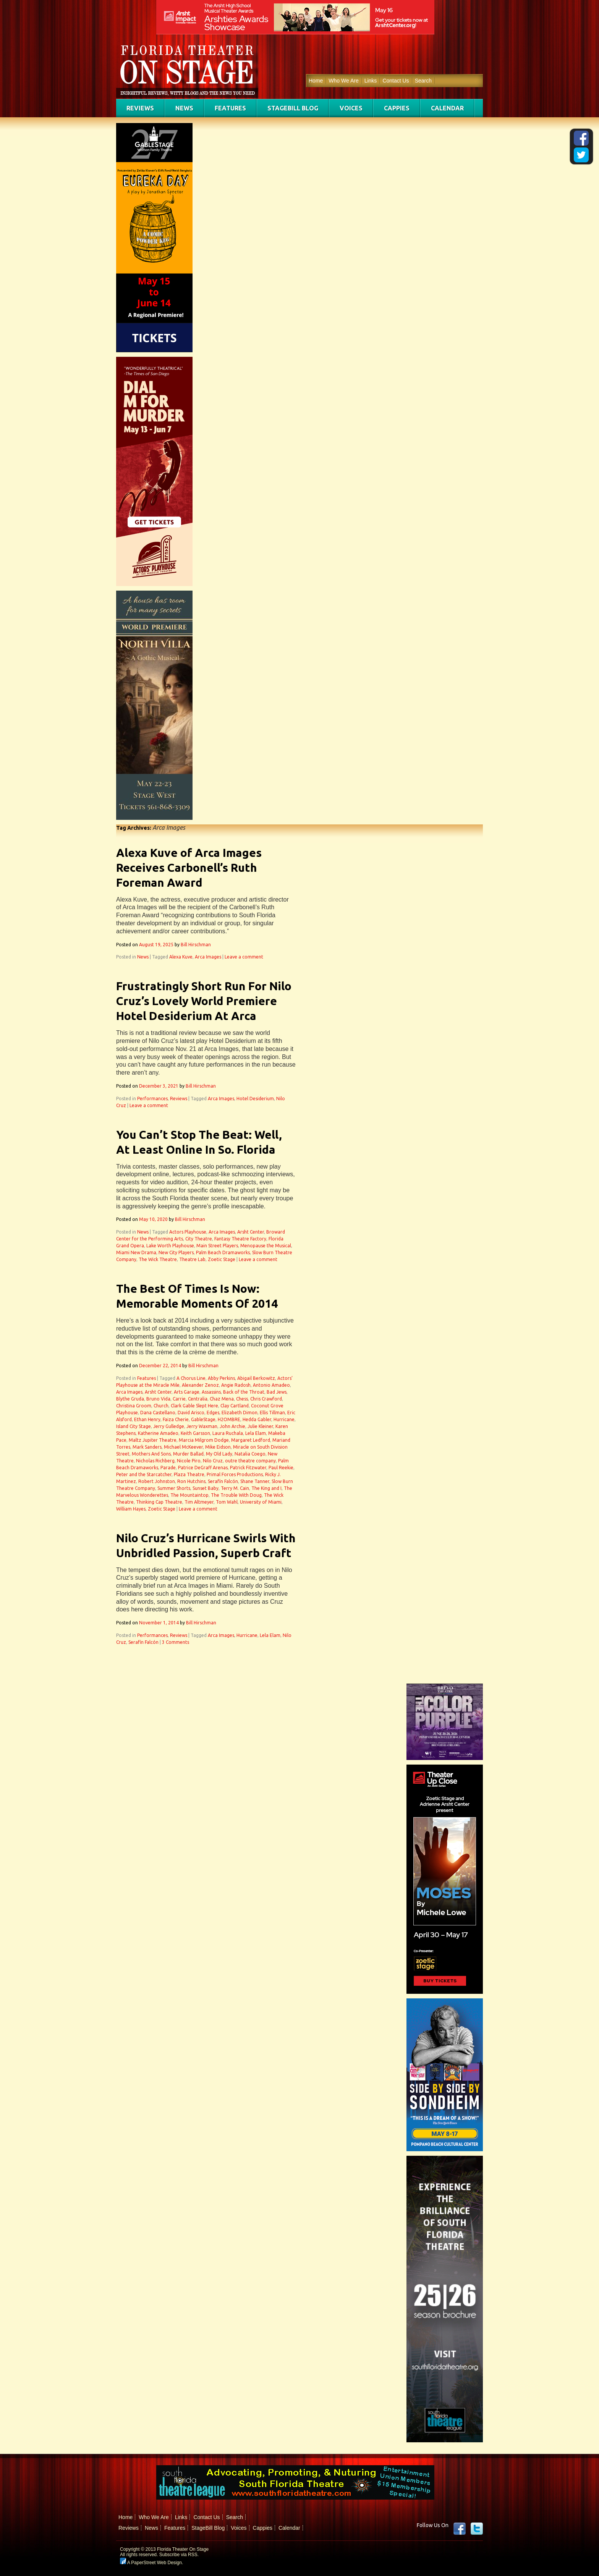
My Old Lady (219, 1453)
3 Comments (175, 1642)
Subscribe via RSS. (179, 2554)
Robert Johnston (156, 1481)
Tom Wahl (227, 1501)
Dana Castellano (157, 1412)
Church (161, 1405)
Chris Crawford (266, 1398)
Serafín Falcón (223, 1481)
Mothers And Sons (151, 1453)
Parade (168, 1467)
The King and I (266, 1488)
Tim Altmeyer (199, 1501)
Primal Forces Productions (235, 1474)
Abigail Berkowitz (256, 1378)
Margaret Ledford (250, 1440)
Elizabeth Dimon (239, 1412)
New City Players (176, 1252)
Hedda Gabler (257, 1419)
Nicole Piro (189, 1460)
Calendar (447, 108)
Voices (351, 108)
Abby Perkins (221, 1378)
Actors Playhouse (187, 1231)
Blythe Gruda (130, 1398)
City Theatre (198, 1238)
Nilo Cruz (213, 1460)
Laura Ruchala (227, 1433)
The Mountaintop (189, 1495)
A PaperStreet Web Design (151, 2562)
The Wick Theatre (158, 1259)
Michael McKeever (183, 1446)
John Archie (232, 1426)
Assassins (211, 1391)
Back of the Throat (243, 1391)
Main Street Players (217, 1245)
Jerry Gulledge (168, 1426)
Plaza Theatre (189, 1474)
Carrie (179, 1398)
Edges (213, 1412)
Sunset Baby (206, 1488)
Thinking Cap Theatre (159, 1501)
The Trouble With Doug (236, 1495)
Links (370, 81)
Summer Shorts (173, 1488)
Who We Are (343, 81)
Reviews (140, 108)
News (184, 108)
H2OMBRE (229, 1419)
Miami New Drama (136, 1252)
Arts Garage (186, 1391)
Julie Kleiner (260, 1426)
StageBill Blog (292, 108)
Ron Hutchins (191, 1481)
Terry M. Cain (235, 1488)
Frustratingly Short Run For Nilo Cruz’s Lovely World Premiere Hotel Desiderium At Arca (203, 1001)
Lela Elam (255, 1433)
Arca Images (208, 956)
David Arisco (191, 1412)
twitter (477, 2529)
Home (316, 81)
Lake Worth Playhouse (170, 1245)
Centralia (197, 1398)
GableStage (203, 1419)
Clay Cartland (234, 1405)
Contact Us (395, 81)
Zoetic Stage (221, 1259)
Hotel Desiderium (255, 1098)
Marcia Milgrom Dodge (204, 1440)
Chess (242, 1398)
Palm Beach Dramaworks (223, 1252)
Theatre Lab (192, 1259)
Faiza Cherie (176, 1419)
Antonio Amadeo (271, 1385)
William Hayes (131, 1508)
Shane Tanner (254, 1481)
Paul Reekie (281, 1467)
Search (423, 81)
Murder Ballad (188, 1453)
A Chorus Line (191, 1378)
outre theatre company (250, 1460)
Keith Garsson (195, 1433)
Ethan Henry (147, 1419)
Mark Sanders (147, 1446)
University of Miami (261, 1501)
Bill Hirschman (196, 944)
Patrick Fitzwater (248, 1467)
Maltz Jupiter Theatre (152, 1440)
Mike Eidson (218, 1446)
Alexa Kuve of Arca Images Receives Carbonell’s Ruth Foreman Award (189, 867)
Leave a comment (244, 956)
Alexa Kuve (181, 956)
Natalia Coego (250, 1453)
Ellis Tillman (272, 1412)
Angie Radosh (236, 1385)
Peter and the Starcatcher (144, 1474)
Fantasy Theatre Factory (240, 1238)
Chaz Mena (222, 1398)
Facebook (459, 2529)
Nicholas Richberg (155, 1460)
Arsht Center (250, 1231)
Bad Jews (277, 1391)
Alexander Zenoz (200, 1385)
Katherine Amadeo (158, 1433)
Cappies (397, 108)
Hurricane (284, 1419)
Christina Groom (133, 1405)
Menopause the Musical (265, 1245)
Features (230, 108)
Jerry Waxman (201, 1426)
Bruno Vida (158, 1398)
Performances (152, 1098)
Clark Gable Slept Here (194, 1405)
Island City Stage (133, 1426)
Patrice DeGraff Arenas (203, 1467)
